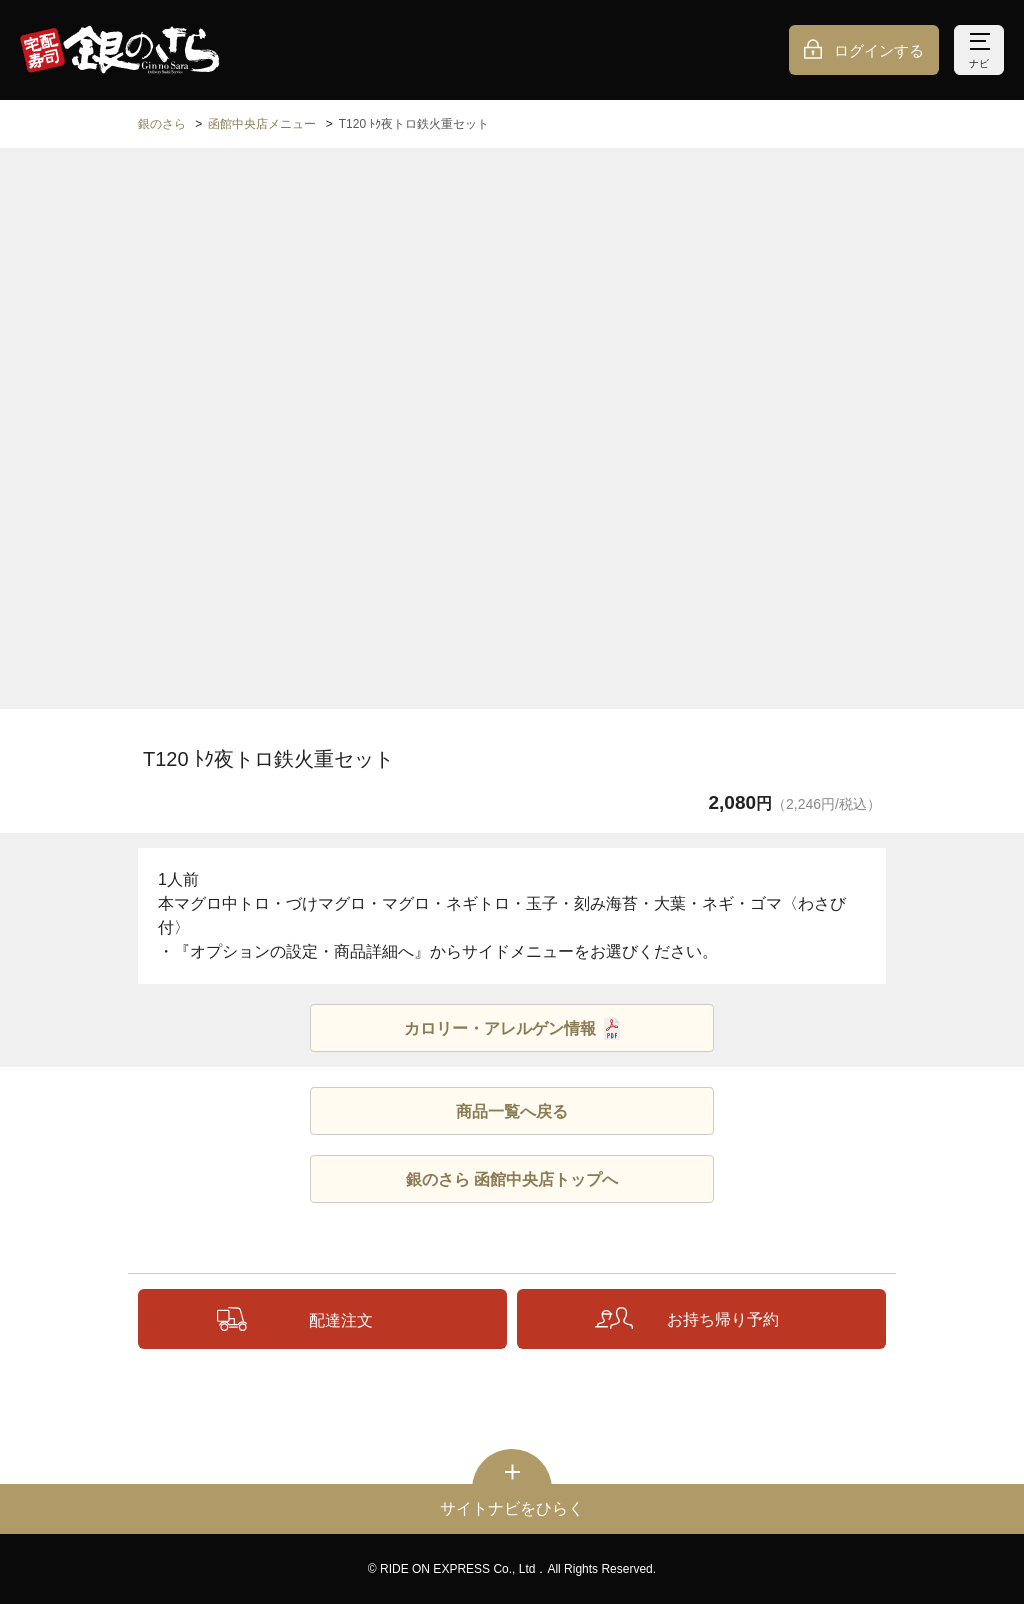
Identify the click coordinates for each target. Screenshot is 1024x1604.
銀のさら (162, 124)
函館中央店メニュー (262, 124)
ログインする (879, 50)
